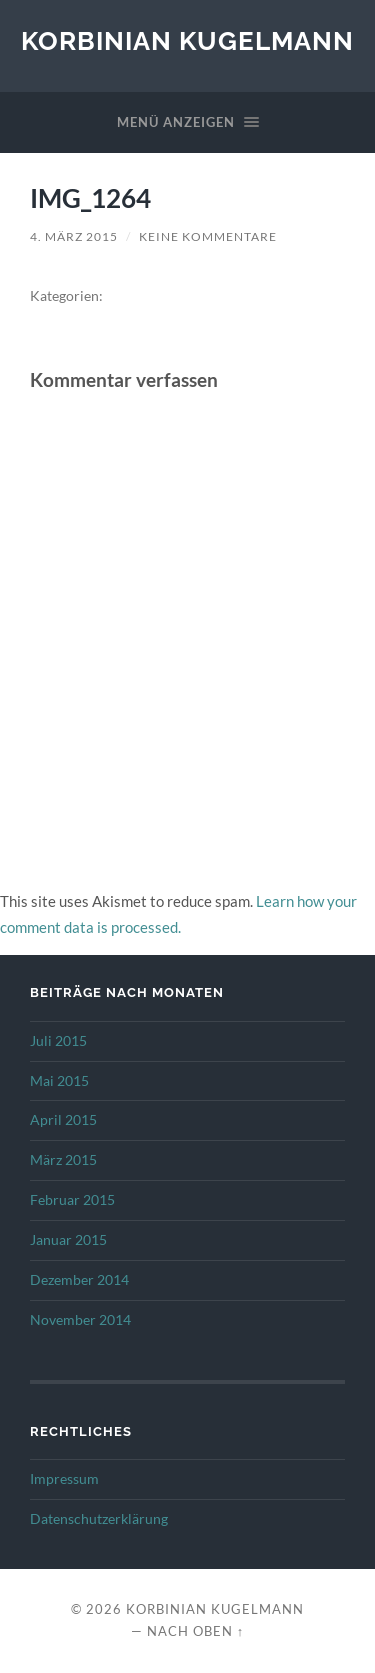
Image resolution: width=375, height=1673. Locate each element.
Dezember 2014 (79, 1280)
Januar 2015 (68, 1240)
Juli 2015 (58, 1041)
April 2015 (63, 1120)
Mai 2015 (59, 1081)
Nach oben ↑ (195, 1631)
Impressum (64, 1479)
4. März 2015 (74, 236)
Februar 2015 (72, 1200)
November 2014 (80, 1320)
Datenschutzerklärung (99, 1519)
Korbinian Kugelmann (187, 40)
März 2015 (63, 1160)
